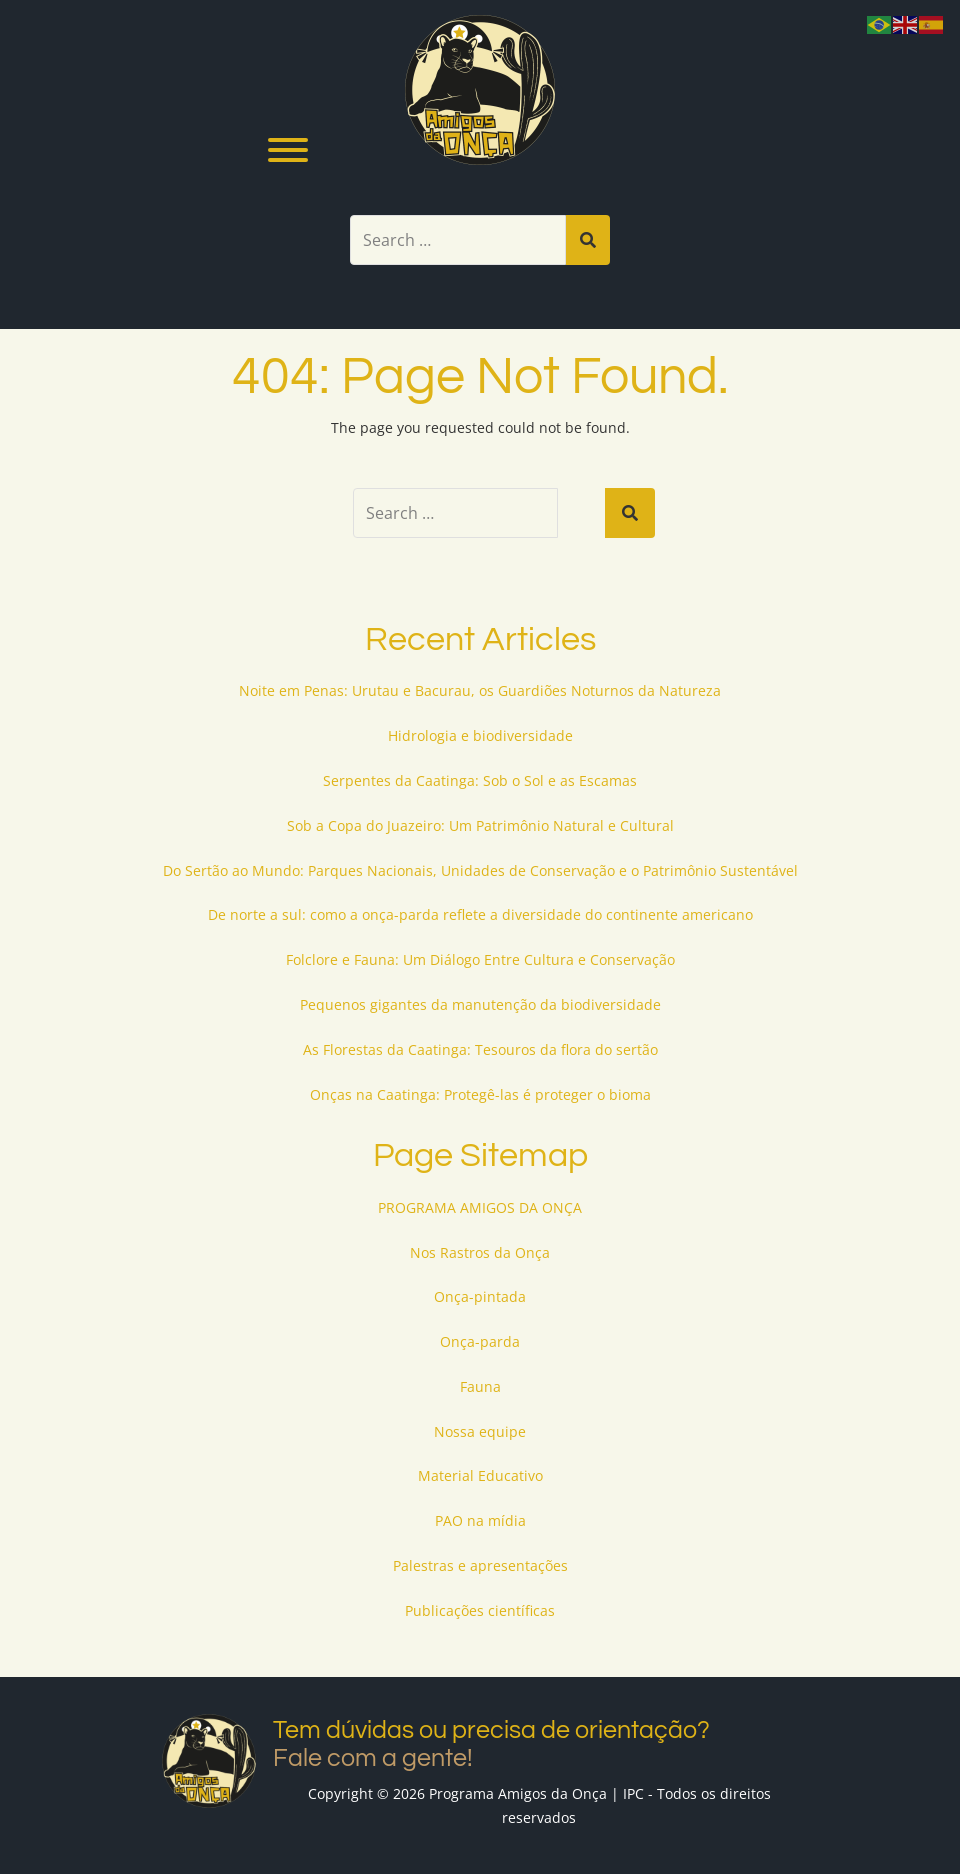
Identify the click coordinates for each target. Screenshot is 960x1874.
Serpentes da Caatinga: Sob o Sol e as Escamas (480, 780)
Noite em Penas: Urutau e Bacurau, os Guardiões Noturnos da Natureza (480, 690)
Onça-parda (480, 1341)
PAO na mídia (480, 1520)
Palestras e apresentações (480, 1565)
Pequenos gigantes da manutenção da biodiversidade (480, 1004)
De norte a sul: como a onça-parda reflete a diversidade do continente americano (480, 914)
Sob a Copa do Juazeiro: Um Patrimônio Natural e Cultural (480, 825)
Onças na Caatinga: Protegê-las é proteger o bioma (480, 1094)
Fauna (480, 1386)
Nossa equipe (480, 1431)
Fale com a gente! (373, 1758)
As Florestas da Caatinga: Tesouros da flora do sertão (480, 1049)
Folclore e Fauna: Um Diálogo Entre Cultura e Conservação (480, 959)
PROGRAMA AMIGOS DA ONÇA (480, 1207)
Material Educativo (480, 1475)
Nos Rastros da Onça (480, 1252)
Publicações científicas (480, 1610)
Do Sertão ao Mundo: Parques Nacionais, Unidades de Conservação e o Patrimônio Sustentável (480, 870)
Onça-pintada (480, 1296)
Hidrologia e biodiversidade (480, 735)
